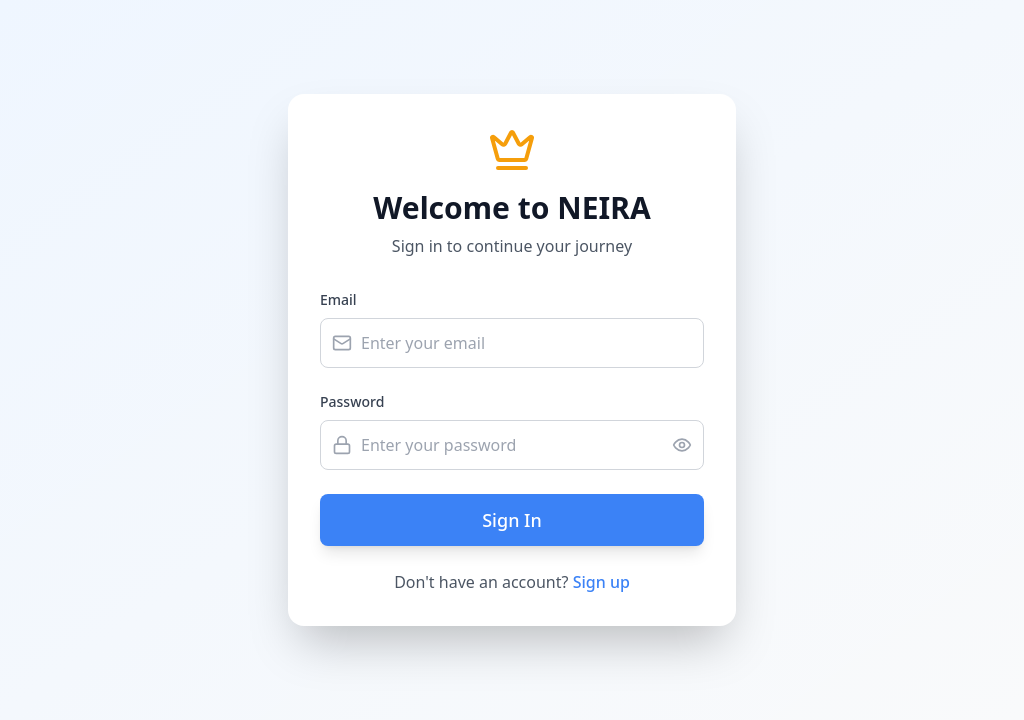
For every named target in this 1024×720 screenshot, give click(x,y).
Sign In (512, 520)
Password (352, 401)
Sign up (601, 582)
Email (338, 299)
